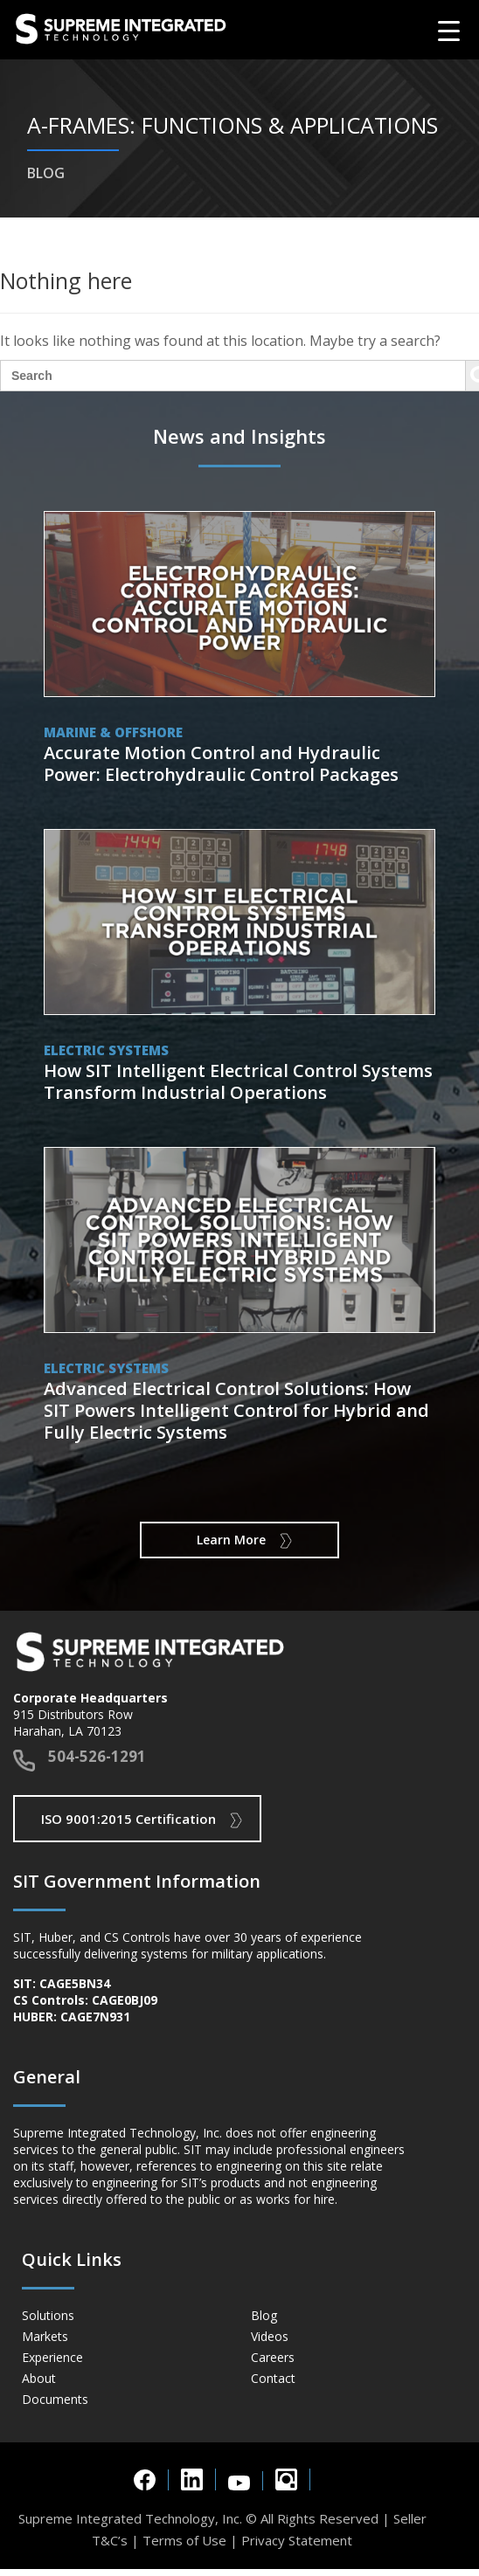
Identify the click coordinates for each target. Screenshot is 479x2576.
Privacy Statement (296, 2540)
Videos (269, 2336)
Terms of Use (184, 2540)
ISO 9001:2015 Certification (128, 1818)
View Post (240, 652)
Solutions (48, 2315)
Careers (273, 2357)
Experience (52, 2357)
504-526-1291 (97, 1756)
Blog (264, 2315)
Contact (273, 2378)
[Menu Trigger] (449, 30)
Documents (55, 2399)
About (39, 2378)
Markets (45, 2336)
